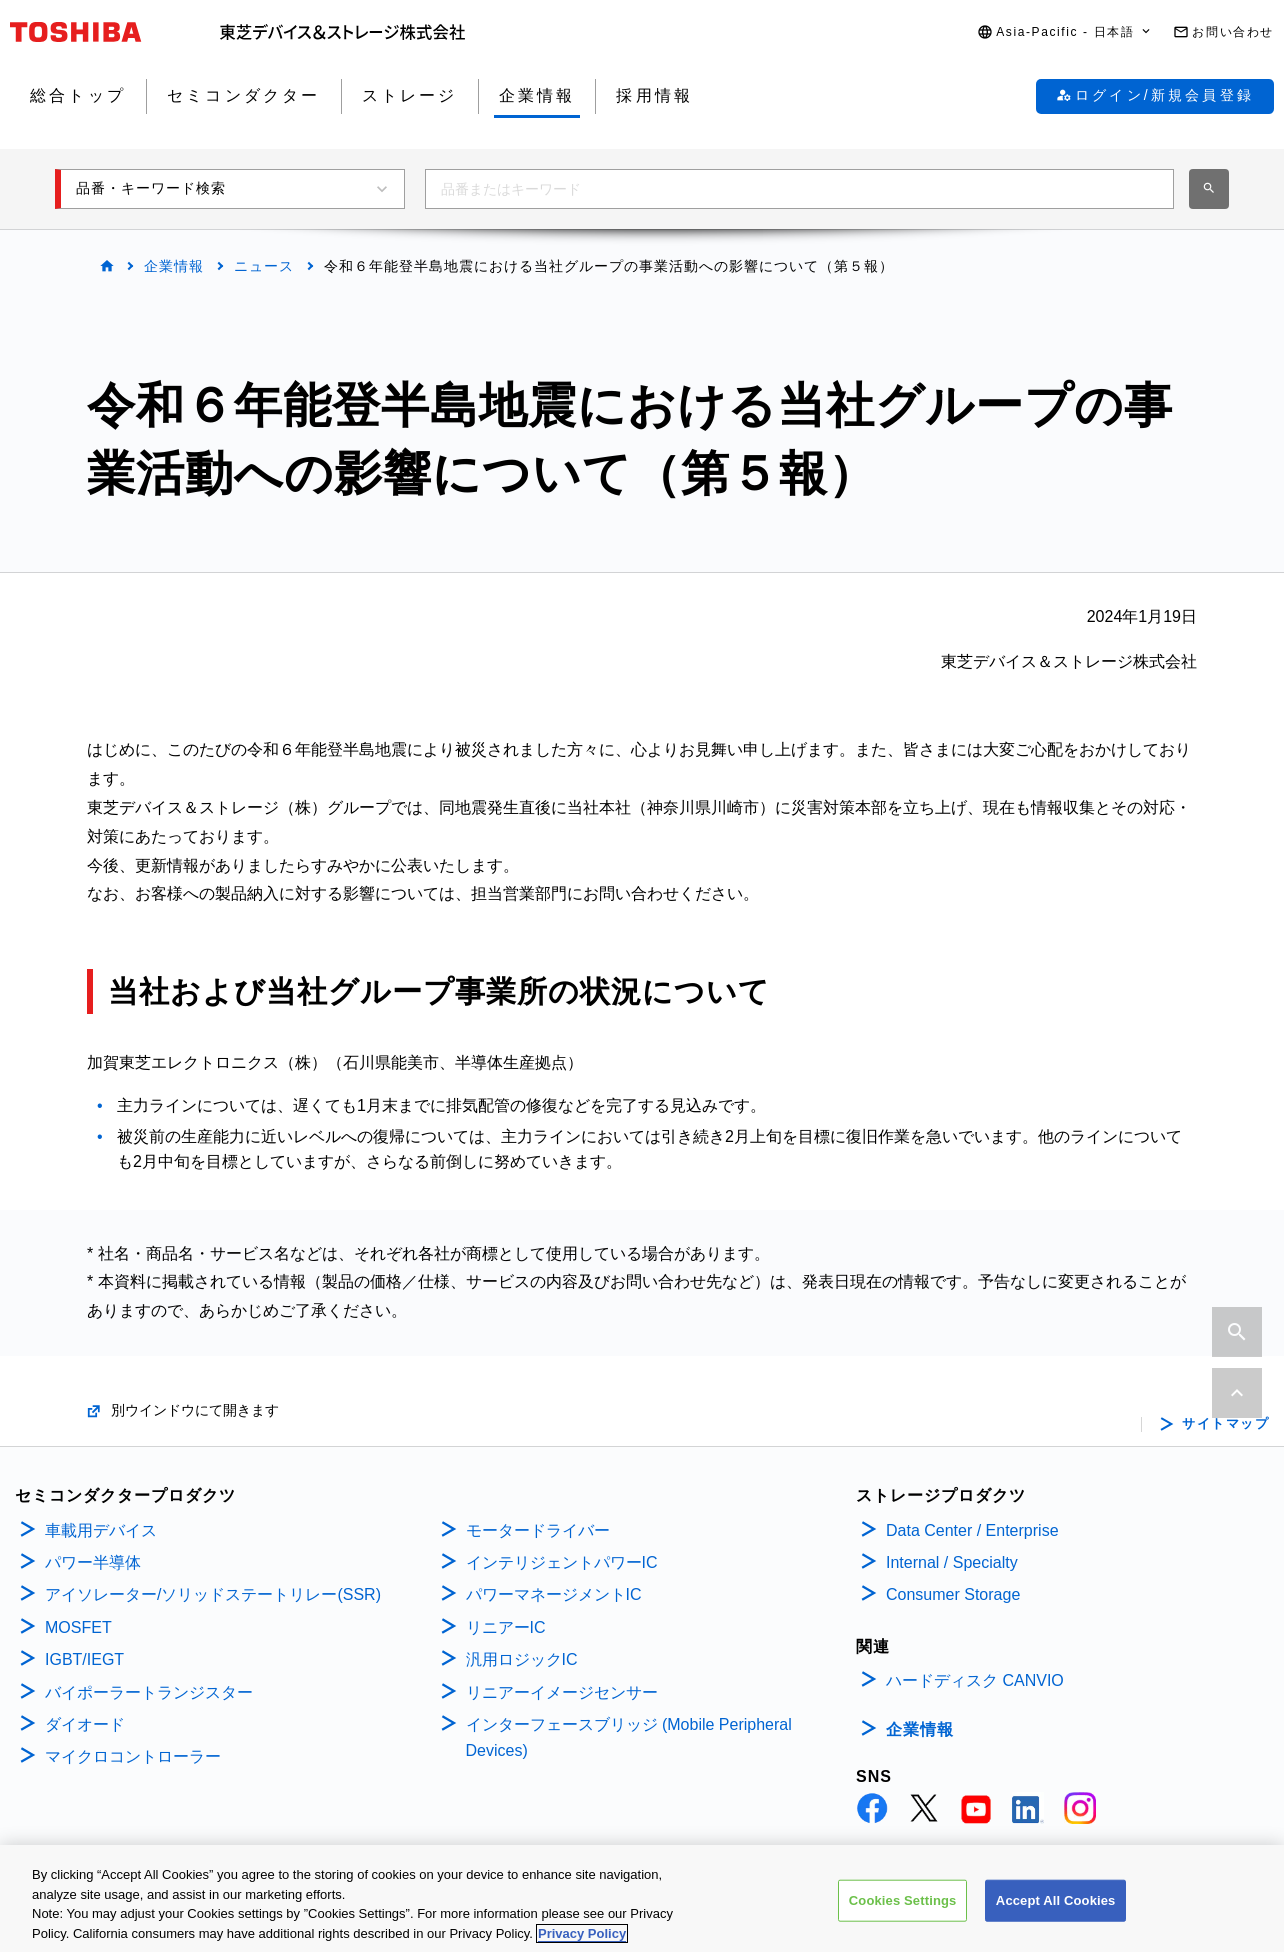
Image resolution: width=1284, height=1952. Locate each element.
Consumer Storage (953, 1594)
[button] (1065, 32)
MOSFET (78, 1627)
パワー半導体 (93, 1562)
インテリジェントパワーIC (562, 1562)
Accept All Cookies (1056, 1918)
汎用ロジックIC (522, 1659)
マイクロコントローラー (133, 1756)
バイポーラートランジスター (149, 1692)
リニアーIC (506, 1627)
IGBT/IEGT (84, 1659)
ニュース (264, 266)
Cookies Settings (903, 1918)
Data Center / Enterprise (972, 1530)
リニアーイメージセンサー (562, 1692)
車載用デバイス (101, 1530)
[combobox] (799, 189)
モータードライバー (538, 1530)
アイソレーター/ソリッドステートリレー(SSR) (213, 1594)
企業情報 (174, 266)
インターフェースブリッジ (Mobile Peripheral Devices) (629, 1737)
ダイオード (85, 1724)
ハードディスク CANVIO (975, 1680)
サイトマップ (1225, 1424)
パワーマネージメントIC (554, 1594)
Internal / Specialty (952, 1562)
